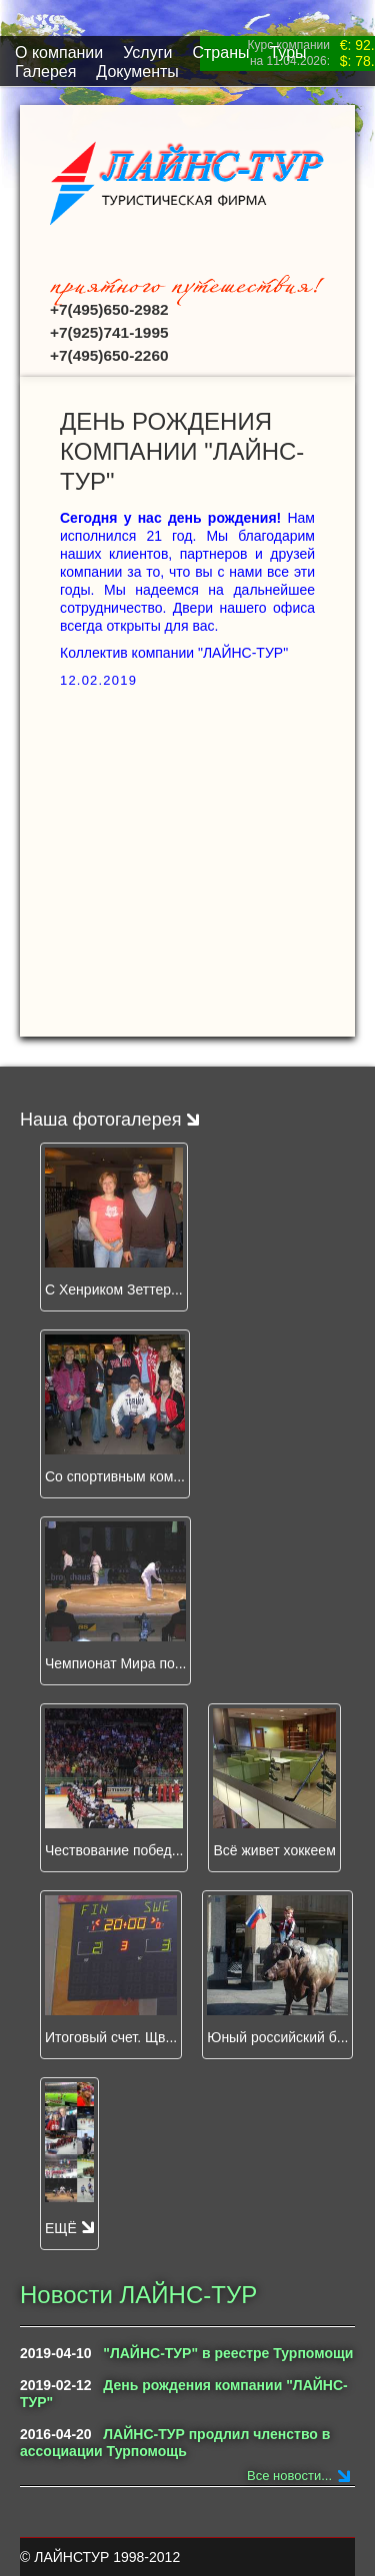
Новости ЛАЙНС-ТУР (138, 2294)
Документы (137, 71)
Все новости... (289, 2475)
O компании (59, 52)
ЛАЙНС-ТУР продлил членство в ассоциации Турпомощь (175, 2442)
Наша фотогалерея (109, 1120)
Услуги (147, 52)
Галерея (45, 71)
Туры (287, 52)
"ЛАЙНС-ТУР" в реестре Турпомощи (228, 2353)
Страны (220, 52)
